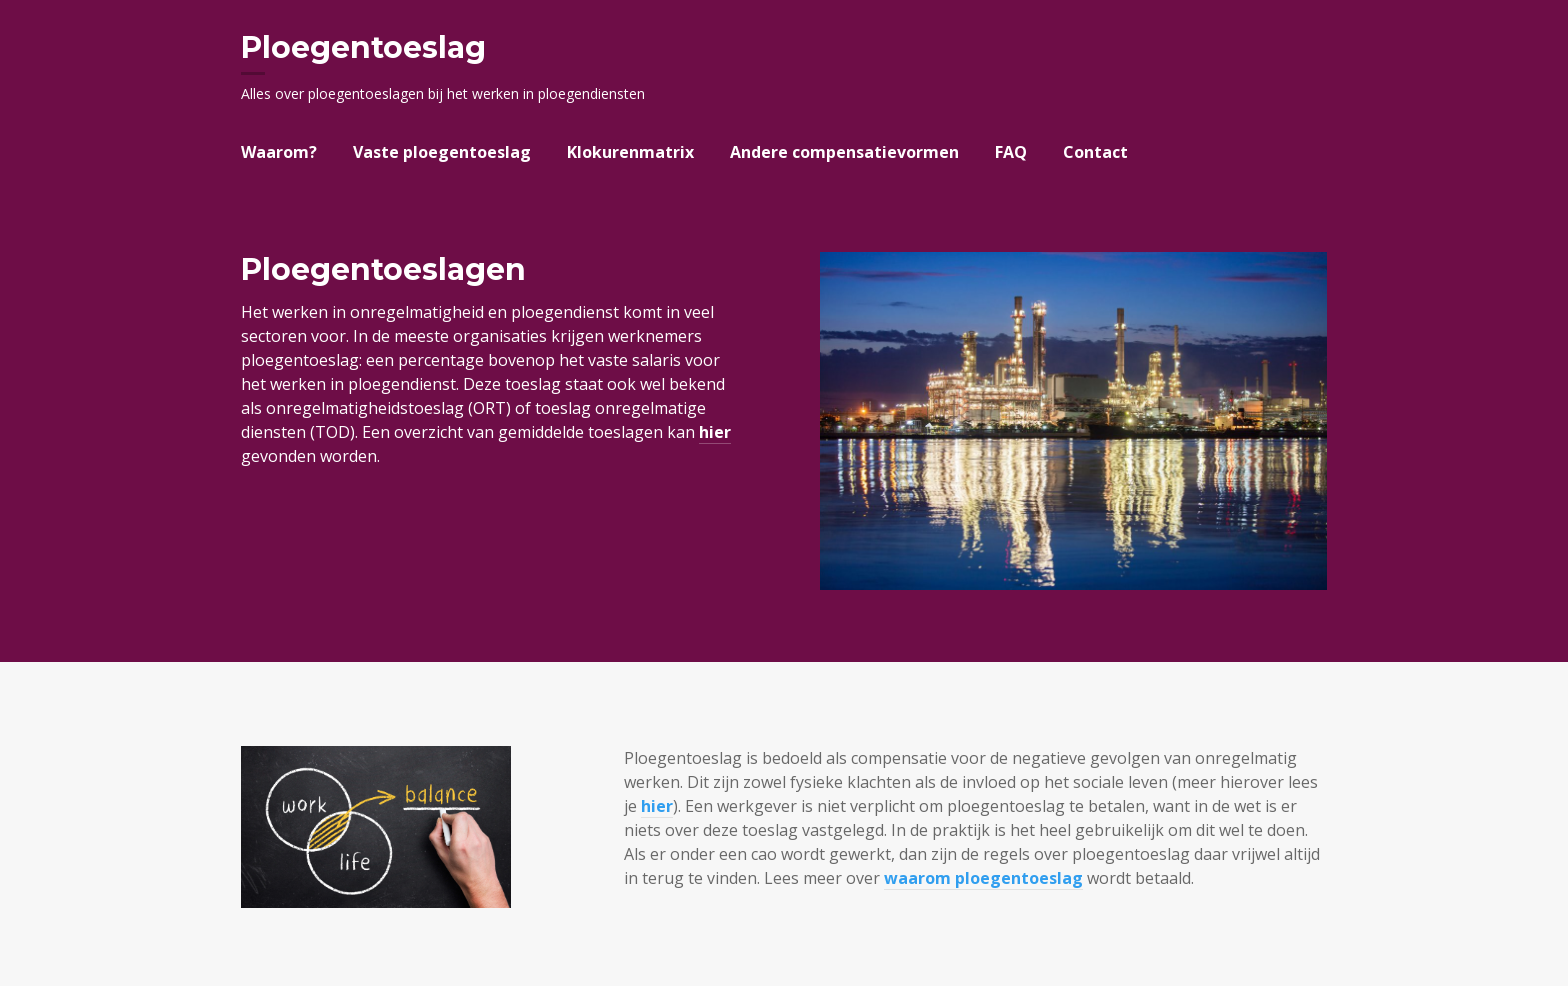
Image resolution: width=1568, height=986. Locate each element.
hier (715, 432)
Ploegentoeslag (363, 47)
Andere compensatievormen (844, 152)
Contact (1095, 152)
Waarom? (279, 152)
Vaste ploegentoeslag (442, 152)
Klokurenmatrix (630, 152)
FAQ (1011, 152)
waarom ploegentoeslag (983, 878)
